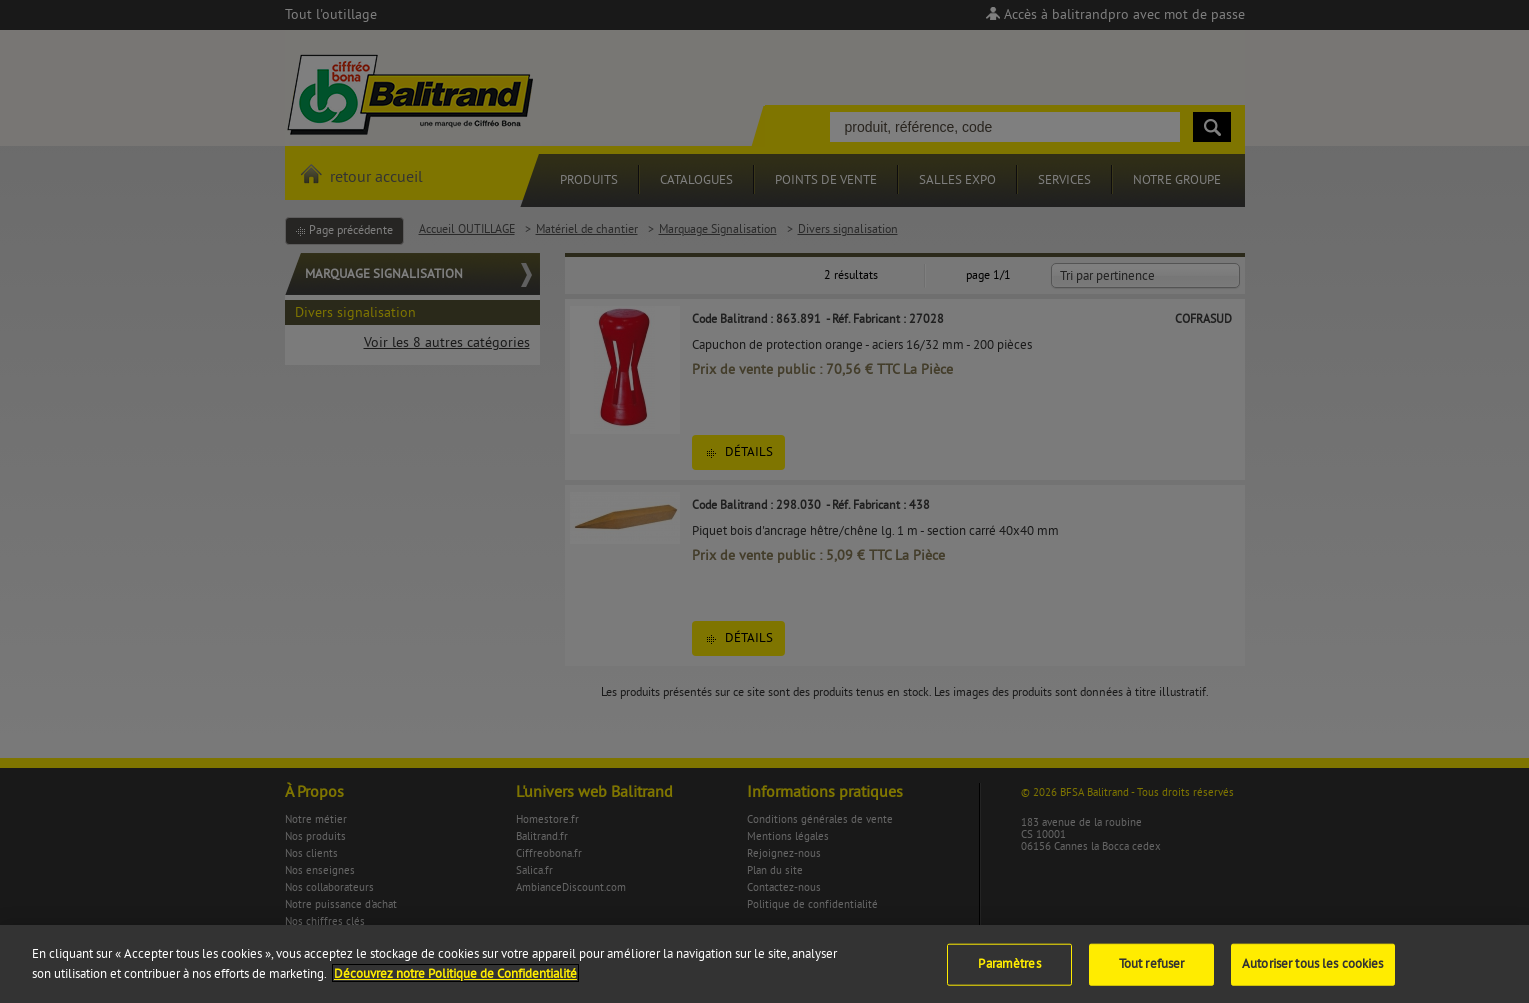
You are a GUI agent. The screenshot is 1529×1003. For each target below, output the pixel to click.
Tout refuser (1152, 975)
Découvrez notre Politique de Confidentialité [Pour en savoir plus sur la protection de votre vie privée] (455, 985)
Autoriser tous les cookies (1312, 975)
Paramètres (1009, 975)
